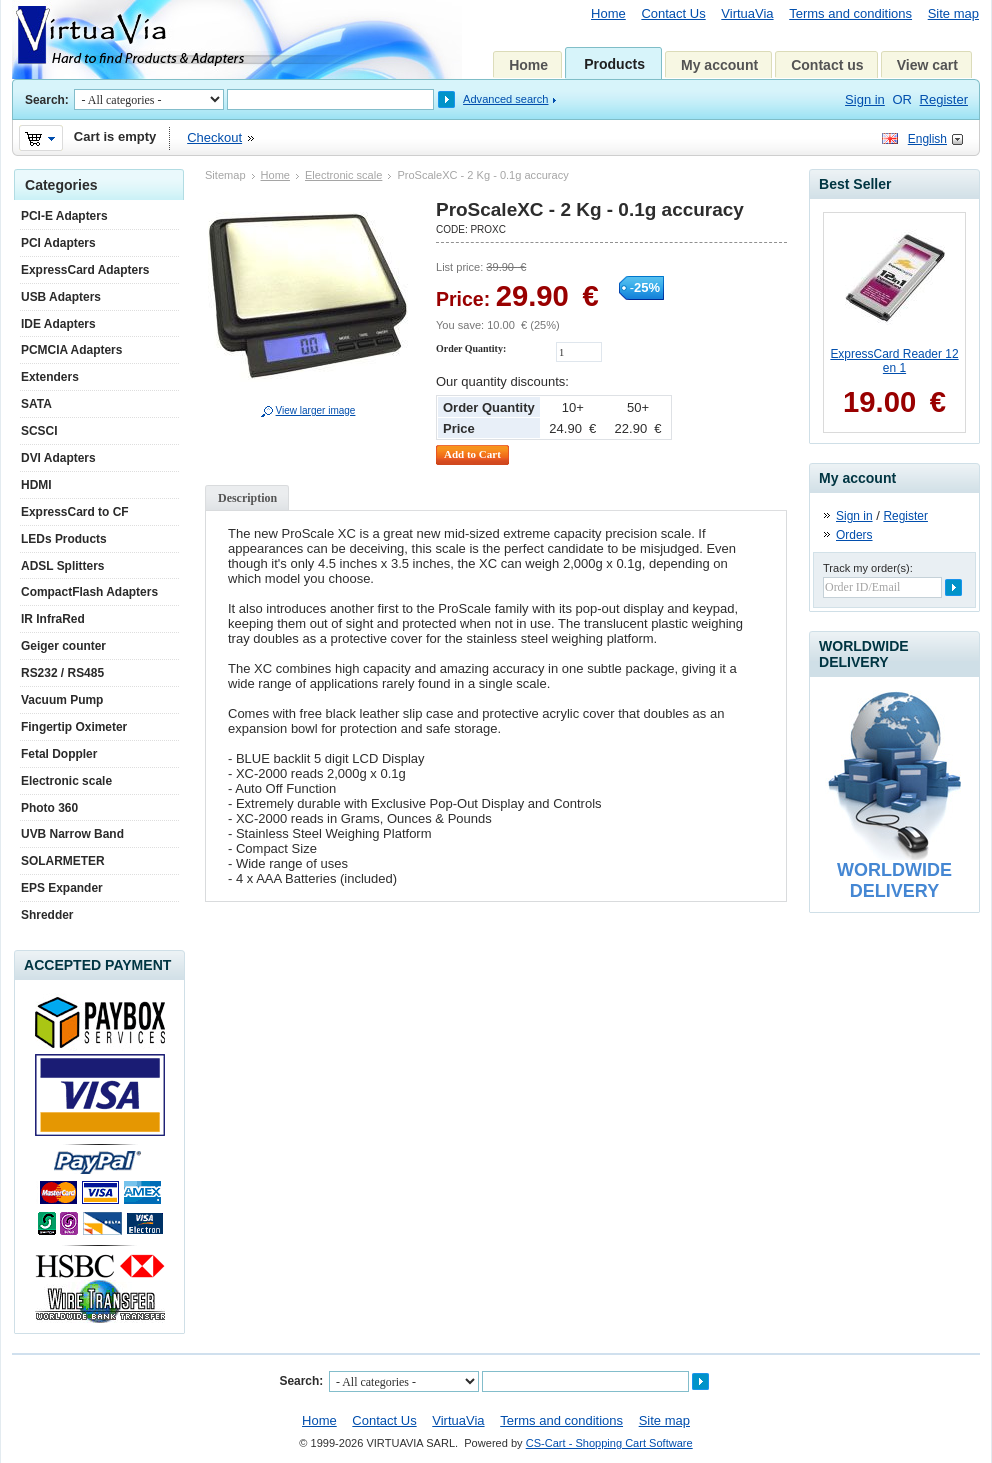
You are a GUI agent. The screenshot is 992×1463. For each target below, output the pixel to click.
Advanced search (505, 99)
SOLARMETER (63, 861)
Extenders (50, 377)
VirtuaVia (747, 13)
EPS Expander (62, 888)
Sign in (865, 99)
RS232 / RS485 (62, 673)
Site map (953, 13)
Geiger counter (63, 646)
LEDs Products (64, 539)
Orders (854, 535)
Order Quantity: (471, 348)
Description (247, 498)
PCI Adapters (58, 243)
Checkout (214, 137)
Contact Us (673, 13)
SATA (36, 404)
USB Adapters (61, 297)
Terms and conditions (850, 13)
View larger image (316, 410)
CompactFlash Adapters (89, 592)
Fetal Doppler (59, 754)
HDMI (36, 485)
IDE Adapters (58, 324)
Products (614, 64)
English (927, 139)
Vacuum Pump (62, 700)
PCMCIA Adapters (71, 350)
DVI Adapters (58, 458)
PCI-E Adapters (64, 216)
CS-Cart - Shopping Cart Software (609, 1443)
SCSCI (39, 431)
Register (944, 99)
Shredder (47, 915)
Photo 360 (49, 808)
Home (608, 13)
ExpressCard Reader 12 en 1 (894, 361)
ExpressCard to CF (75, 512)
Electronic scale (343, 175)
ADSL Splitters (62, 566)
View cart (927, 65)
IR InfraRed (53, 619)
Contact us (827, 65)
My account (719, 65)
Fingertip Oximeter (74, 727)
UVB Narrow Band (72, 834)
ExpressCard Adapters (85, 270)
